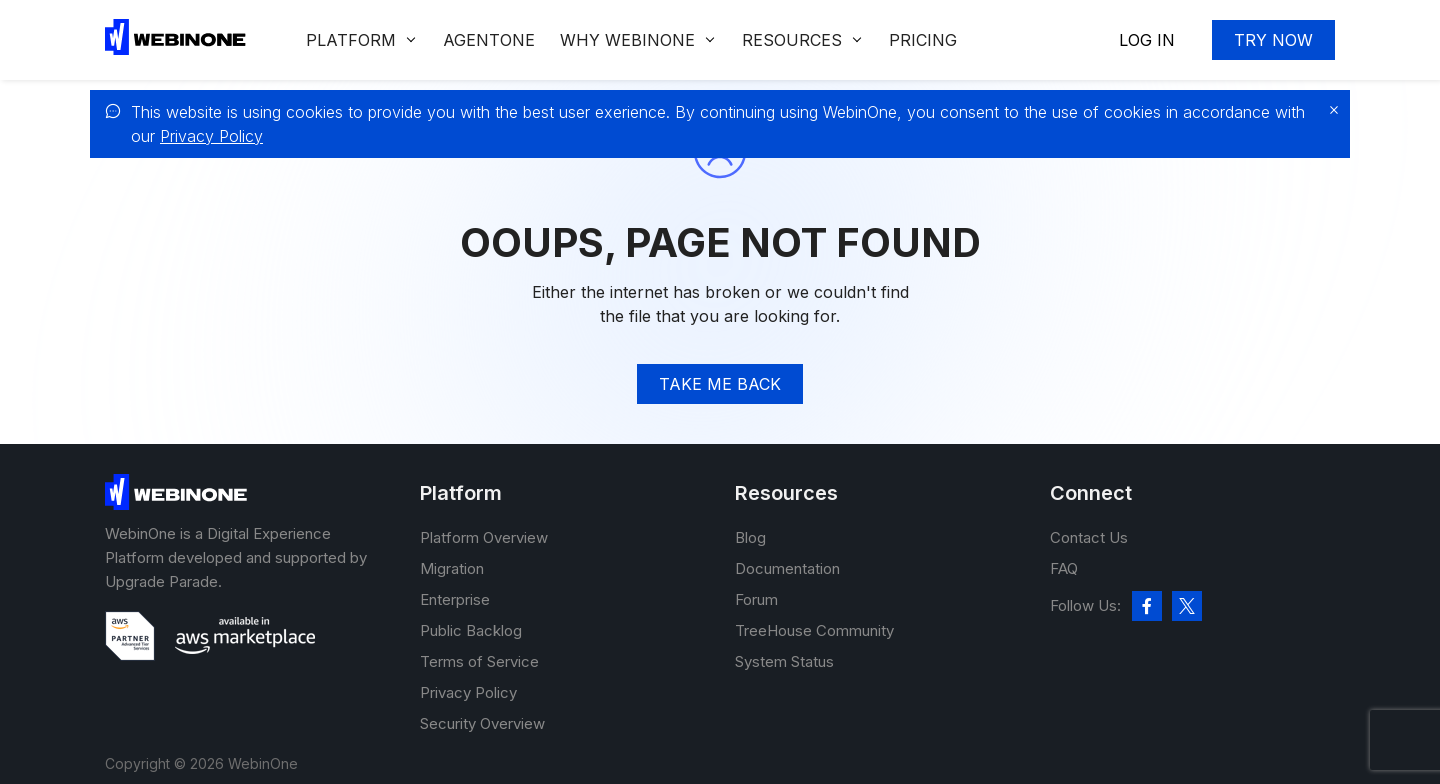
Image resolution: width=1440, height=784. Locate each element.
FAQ (1064, 568)
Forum (756, 599)
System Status (784, 661)
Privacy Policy (211, 136)
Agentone (489, 40)
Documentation (787, 568)
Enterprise (455, 599)
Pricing (923, 40)
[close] (1329, 110)
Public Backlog (471, 630)
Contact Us (1089, 537)
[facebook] (1147, 606)
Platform (351, 40)
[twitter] (1187, 606)
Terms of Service (479, 661)
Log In (1147, 40)
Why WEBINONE (627, 40)
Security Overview (482, 723)
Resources (792, 40)
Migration (452, 568)
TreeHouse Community (814, 630)
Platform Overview (484, 537)
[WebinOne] (175, 49)
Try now (1273, 40)
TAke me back (720, 384)
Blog (750, 537)
